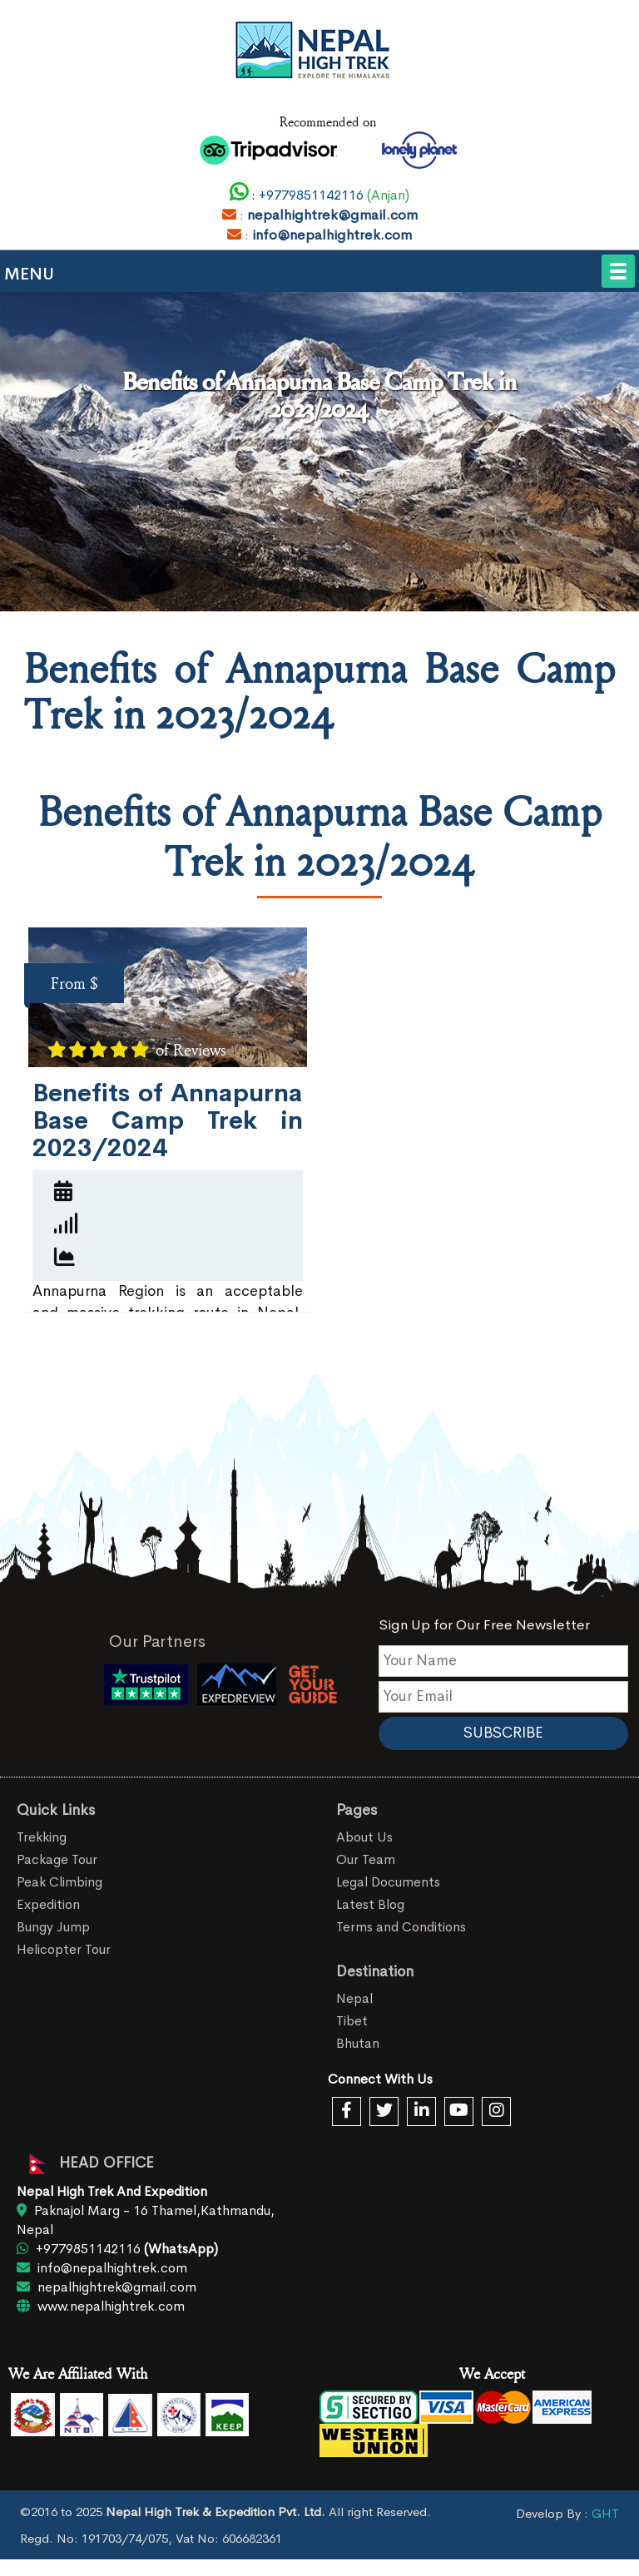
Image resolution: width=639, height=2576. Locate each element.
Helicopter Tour (64, 1949)
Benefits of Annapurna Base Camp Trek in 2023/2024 (167, 1120)
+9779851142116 (309, 195)
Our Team (365, 1859)
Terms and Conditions (401, 1927)
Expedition (48, 1904)
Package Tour (57, 1859)
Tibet (352, 2021)
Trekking (42, 1837)
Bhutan (357, 2043)
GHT (605, 2513)
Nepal (354, 1998)
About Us (364, 1837)
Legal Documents (388, 1882)
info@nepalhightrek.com (332, 235)
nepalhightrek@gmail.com (332, 215)
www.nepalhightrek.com (101, 2306)
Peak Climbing (59, 1882)
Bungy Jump (53, 1927)
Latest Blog (370, 1904)
